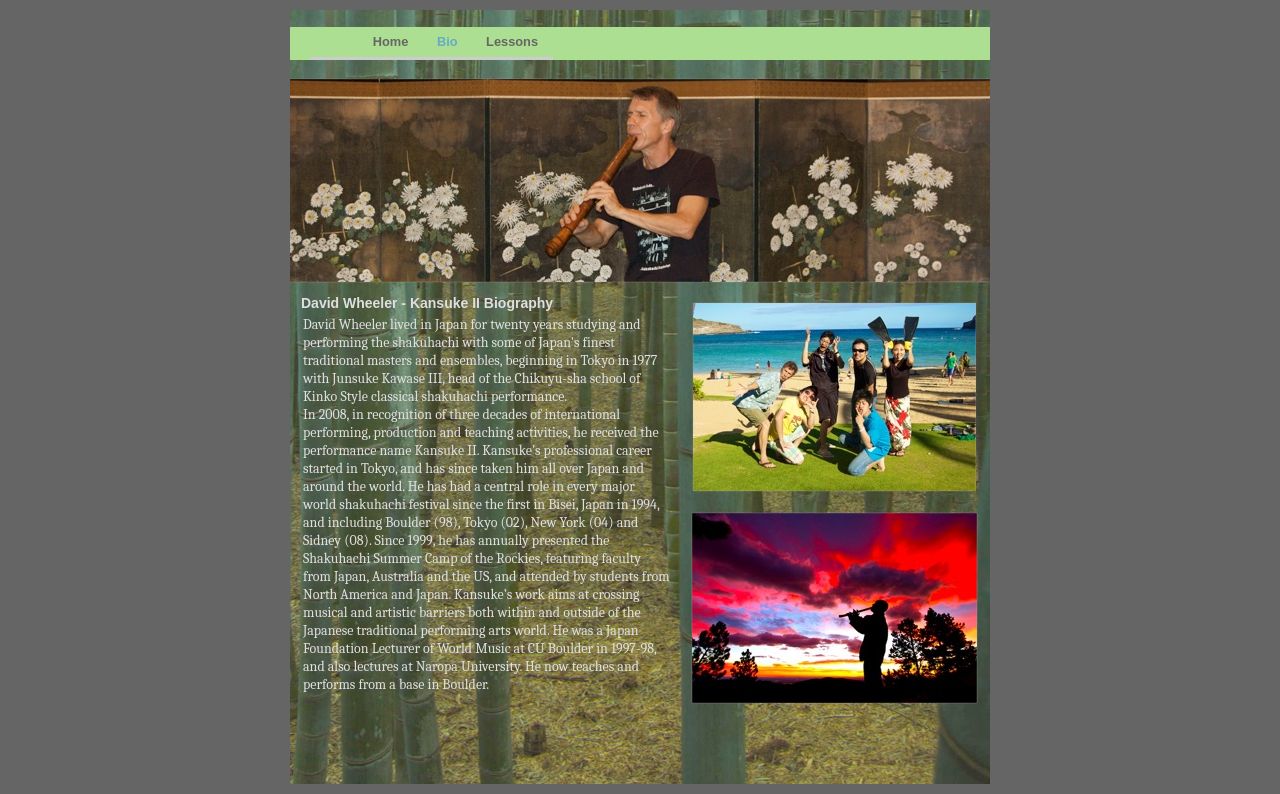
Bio (449, 41)
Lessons (512, 41)
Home (392, 41)
